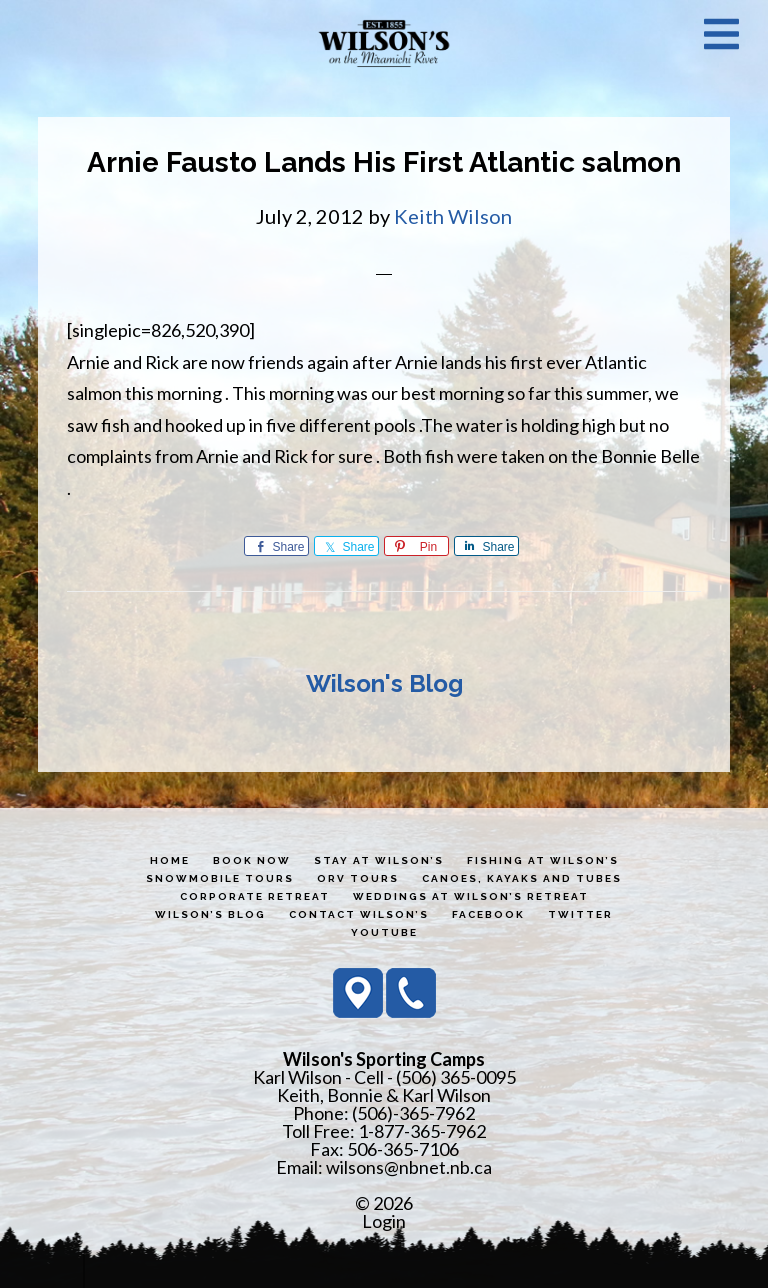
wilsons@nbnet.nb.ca (409, 1167)
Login (384, 1221)
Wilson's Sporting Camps (384, 43)
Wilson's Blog (384, 683)
